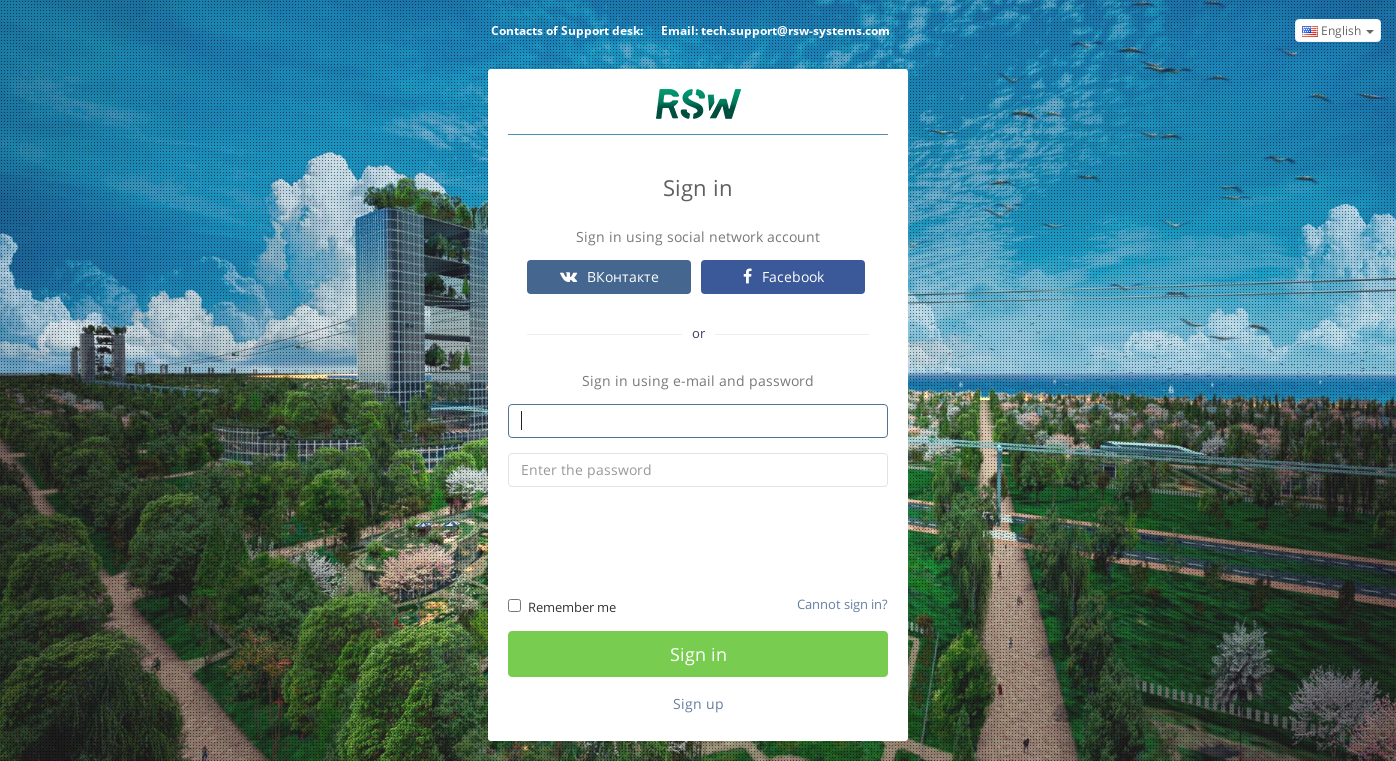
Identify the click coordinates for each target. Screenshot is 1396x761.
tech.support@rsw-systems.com (795, 30)
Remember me (562, 607)
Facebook (783, 276)
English (1338, 30)
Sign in (698, 654)
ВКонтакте (609, 276)
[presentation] (700, 541)
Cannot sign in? (842, 604)
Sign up (698, 703)
